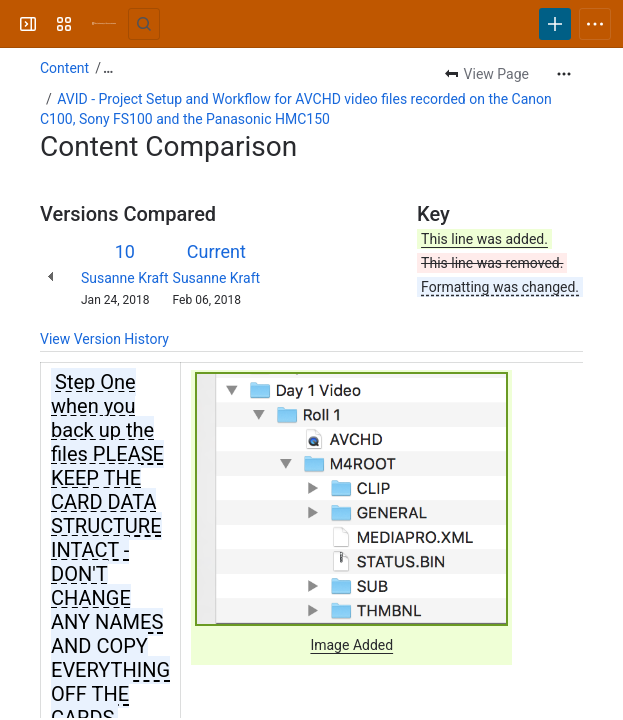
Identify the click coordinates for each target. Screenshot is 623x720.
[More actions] (564, 74)
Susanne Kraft (125, 278)
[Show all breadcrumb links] (108, 68)
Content (64, 68)
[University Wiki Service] (104, 24)
